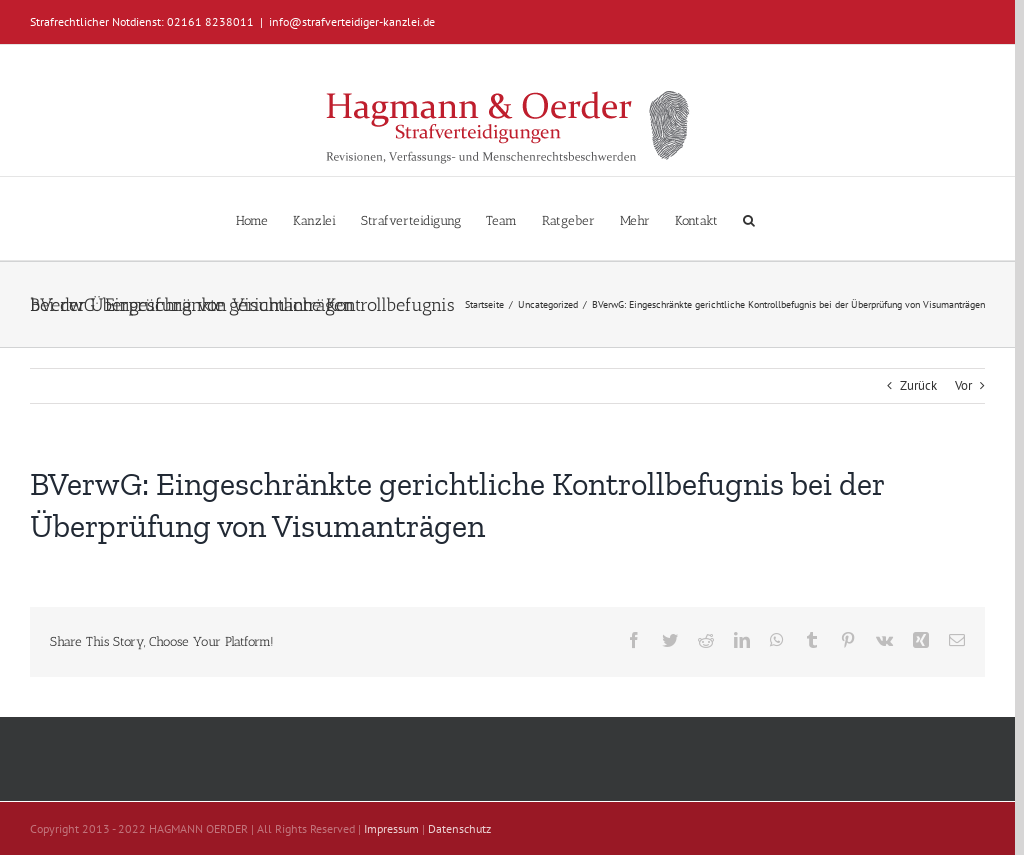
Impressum (391, 828)
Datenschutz (459, 828)
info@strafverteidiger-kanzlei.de (352, 21)
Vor (963, 385)
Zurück (918, 385)
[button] (749, 218)
